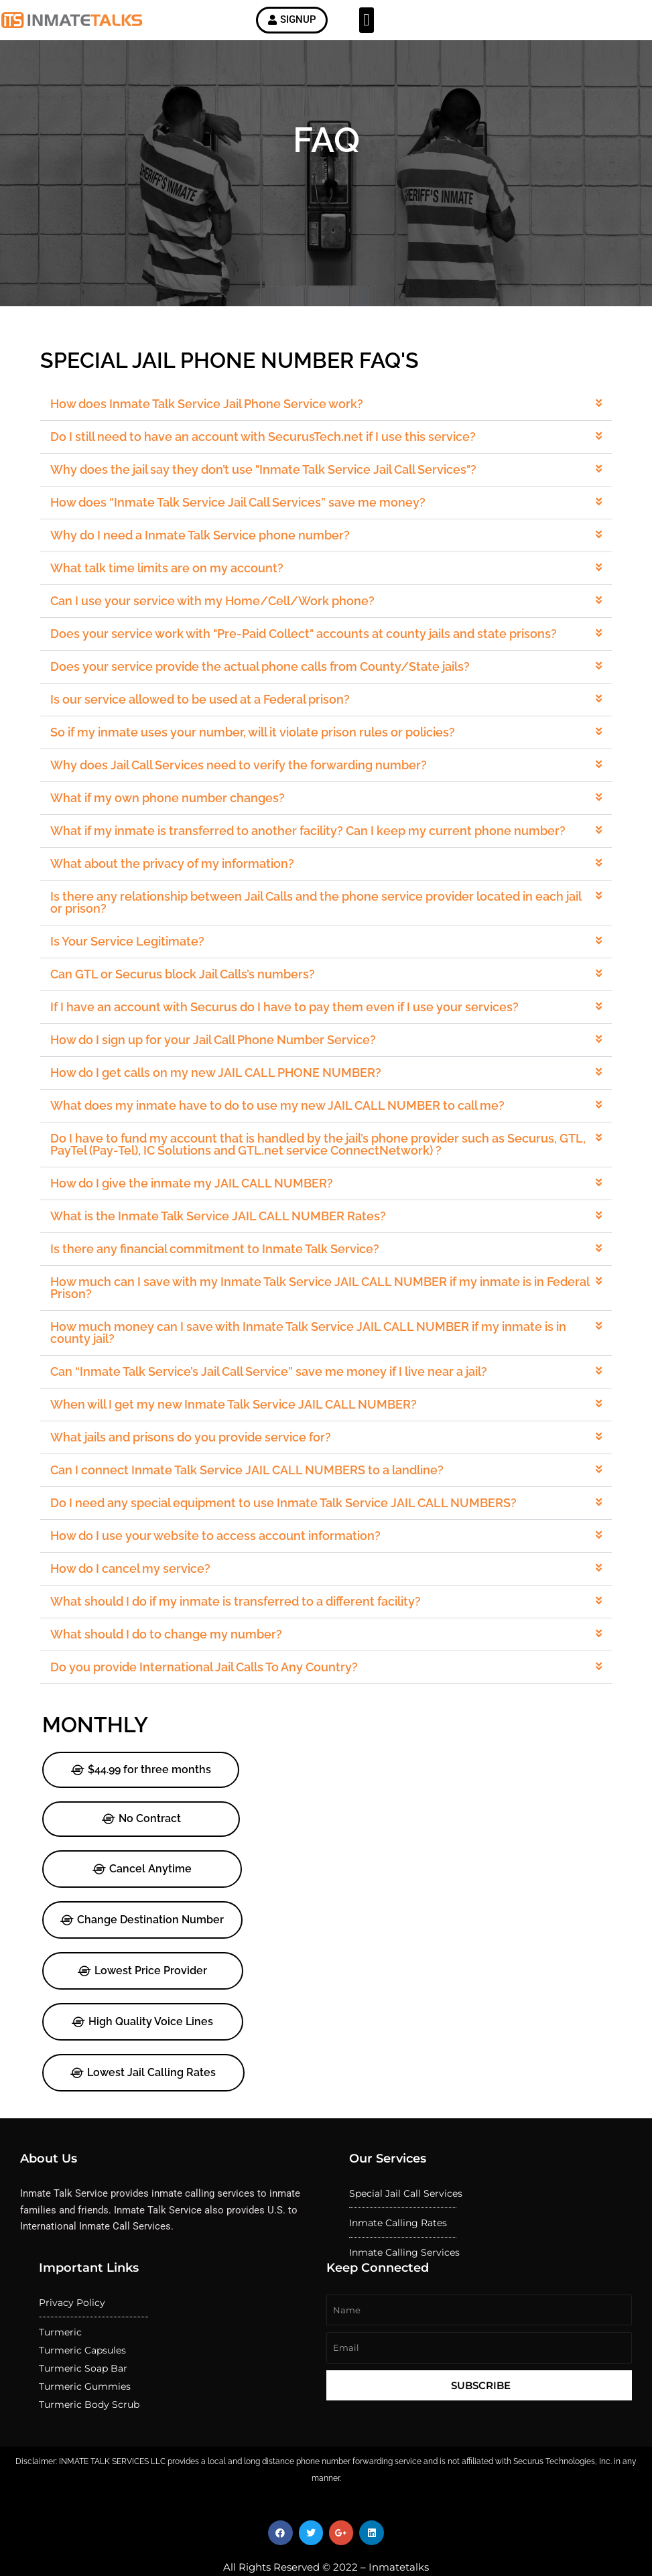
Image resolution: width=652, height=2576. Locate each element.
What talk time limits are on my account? (176, 598)
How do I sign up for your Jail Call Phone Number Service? (219, 1042)
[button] (366, 22)
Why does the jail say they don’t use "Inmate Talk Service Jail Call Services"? (267, 505)
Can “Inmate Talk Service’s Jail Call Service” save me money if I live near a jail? (272, 1355)
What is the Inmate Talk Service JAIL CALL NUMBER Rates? (224, 1209)
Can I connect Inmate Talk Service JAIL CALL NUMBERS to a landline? (251, 1448)
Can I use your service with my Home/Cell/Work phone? (219, 629)
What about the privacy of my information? (181, 877)
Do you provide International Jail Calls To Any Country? (211, 1634)
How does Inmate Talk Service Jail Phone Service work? (213, 443)
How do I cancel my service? (141, 1541)
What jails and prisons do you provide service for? (198, 1417)
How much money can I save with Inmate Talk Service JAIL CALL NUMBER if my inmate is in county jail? (309, 1319)
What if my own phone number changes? (176, 815)
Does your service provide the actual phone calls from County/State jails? (264, 691)
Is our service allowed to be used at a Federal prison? (207, 722)
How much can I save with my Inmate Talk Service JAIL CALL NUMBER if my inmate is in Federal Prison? (320, 1277)
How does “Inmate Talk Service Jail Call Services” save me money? (243, 536)
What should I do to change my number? (175, 1603)
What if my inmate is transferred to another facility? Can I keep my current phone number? (309, 845)
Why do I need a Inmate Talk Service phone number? (207, 567)
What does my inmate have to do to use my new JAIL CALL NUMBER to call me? (280, 1105)
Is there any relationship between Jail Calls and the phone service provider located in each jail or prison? (316, 913)
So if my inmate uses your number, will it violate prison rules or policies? (257, 753)
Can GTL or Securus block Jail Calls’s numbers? (191, 981)
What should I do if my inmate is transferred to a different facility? (240, 1572)
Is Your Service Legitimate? (139, 950)
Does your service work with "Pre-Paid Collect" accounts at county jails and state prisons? (304, 660)
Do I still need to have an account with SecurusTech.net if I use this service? (266, 474)
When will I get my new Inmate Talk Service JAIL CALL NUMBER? (238, 1386)
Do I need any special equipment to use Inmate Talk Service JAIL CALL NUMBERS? (286, 1479)
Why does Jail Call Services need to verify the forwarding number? (243, 784)
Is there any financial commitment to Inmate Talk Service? (221, 1240)
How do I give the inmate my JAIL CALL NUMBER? (199, 1178)
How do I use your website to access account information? (222, 1510)
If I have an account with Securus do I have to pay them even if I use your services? (287, 1012)
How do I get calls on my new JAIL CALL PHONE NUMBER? (222, 1074)
